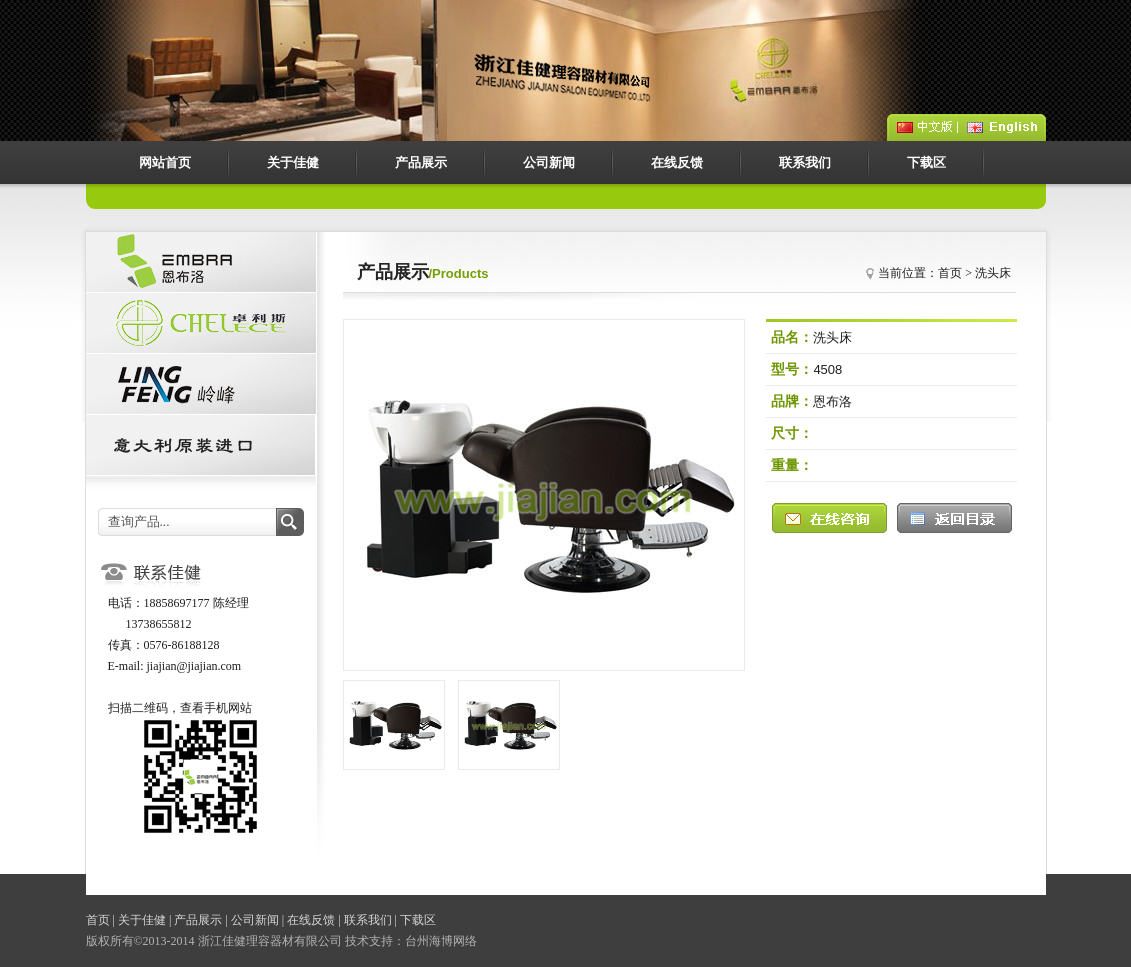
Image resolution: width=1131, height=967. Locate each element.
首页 (98, 920)
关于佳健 (293, 162)
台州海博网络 (441, 941)
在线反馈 (677, 162)
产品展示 (421, 162)
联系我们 (805, 162)
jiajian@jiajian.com (194, 666)
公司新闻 (549, 162)
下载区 (926, 162)
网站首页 (165, 162)
